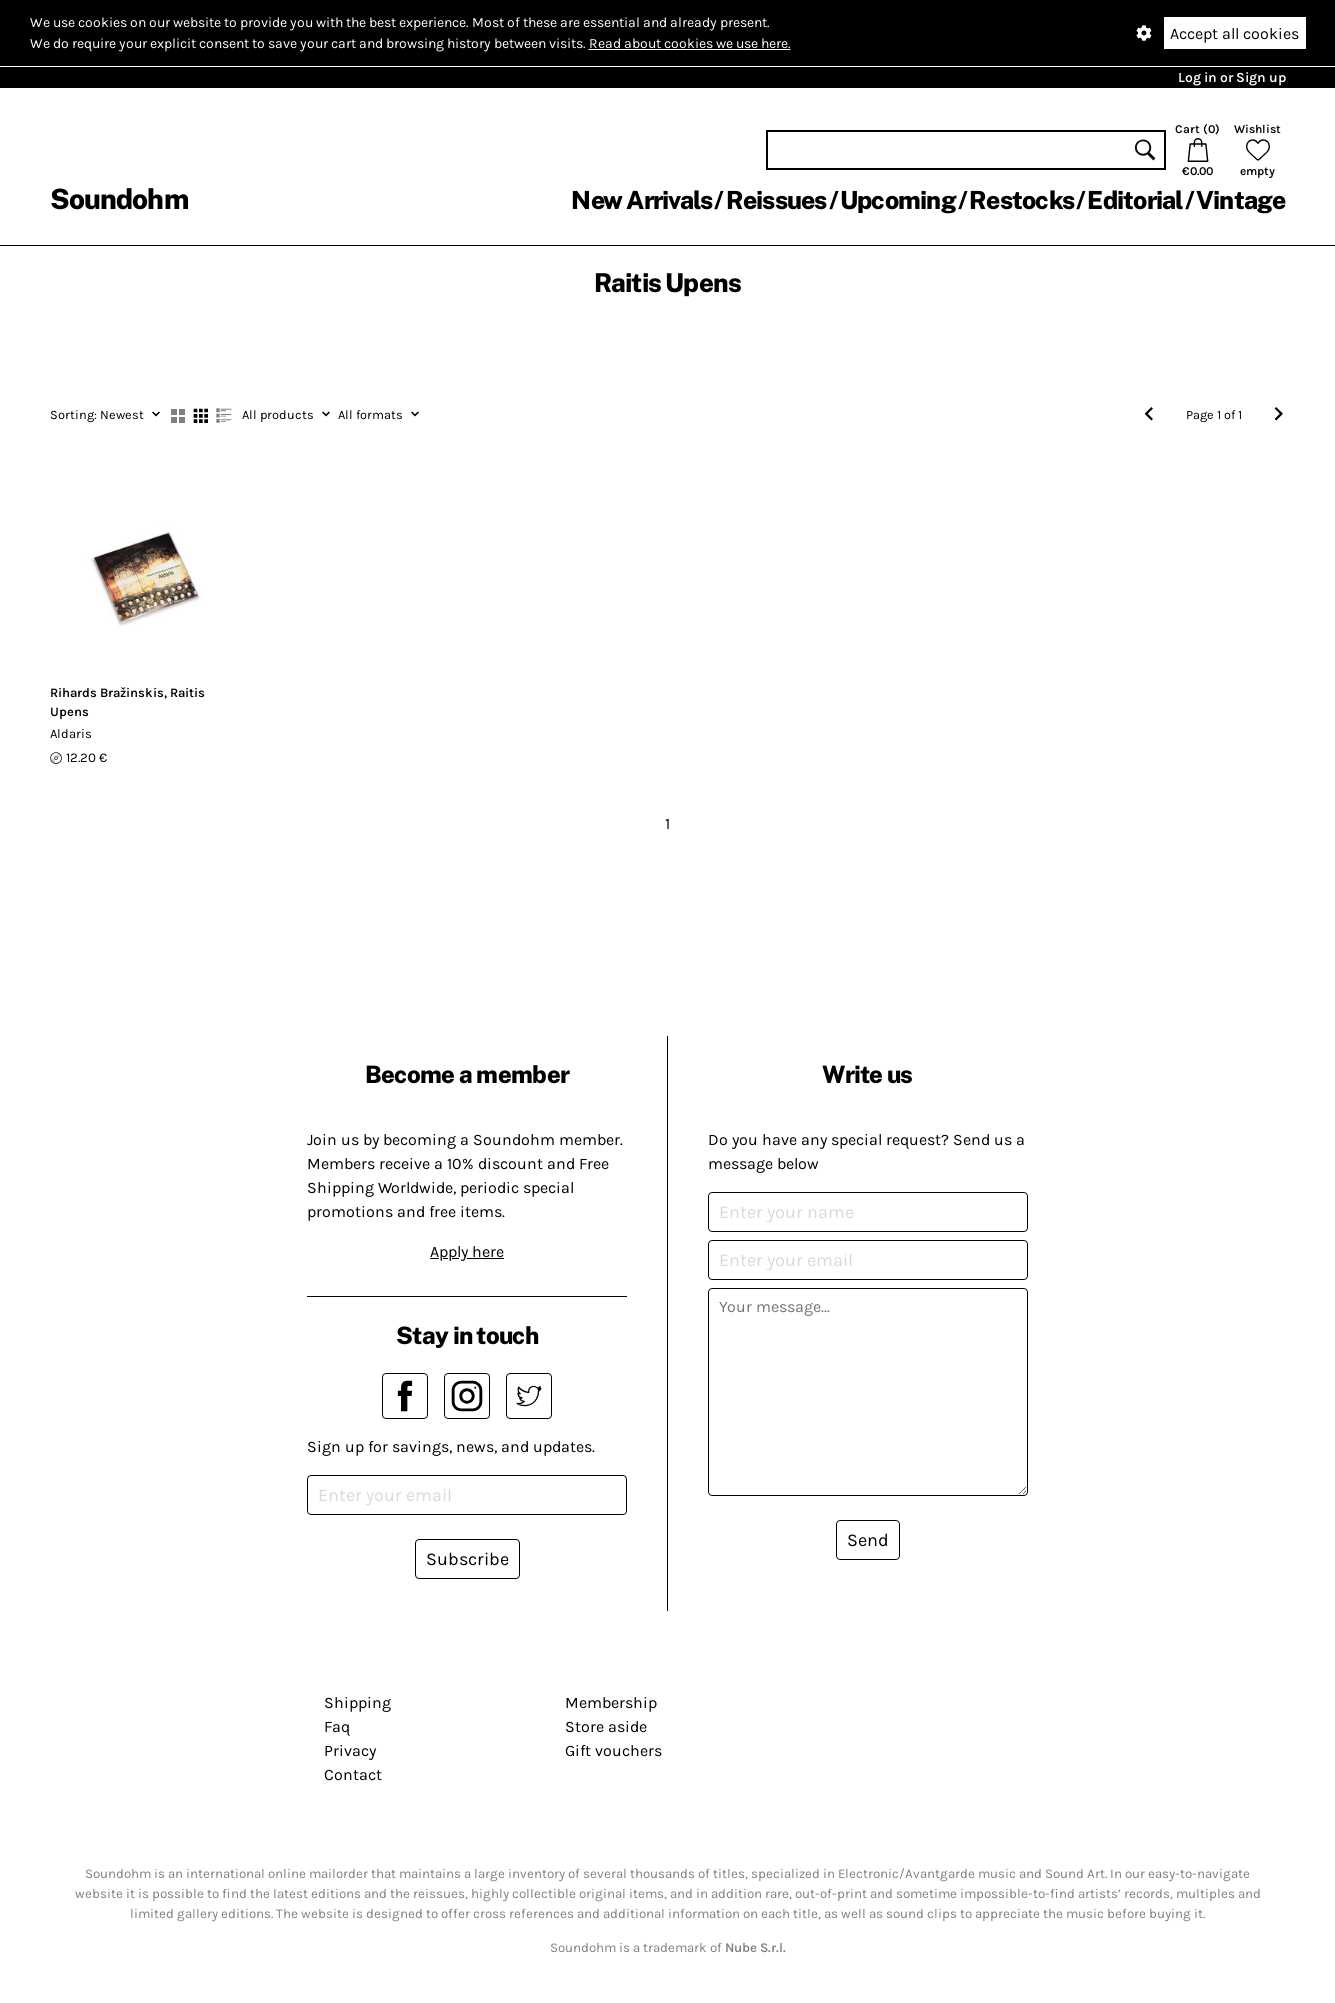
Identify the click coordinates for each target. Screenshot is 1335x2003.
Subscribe (467, 1559)
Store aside (606, 1726)
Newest (105, 414)
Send (868, 1540)
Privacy (350, 1750)
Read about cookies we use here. (690, 43)
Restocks (1021, 200)
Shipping (357, 1702)
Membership (611, 1702)
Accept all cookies (1234, 33)
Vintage (1241, 200)
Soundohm (119, 198)
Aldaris (71, 733)
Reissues (776, 200)
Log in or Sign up (1232, 77)
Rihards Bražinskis (107, 692)
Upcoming (898, 200)
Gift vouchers (613, 1750)
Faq (337, 1726)
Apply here (467, 1251)
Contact (353, 1774)
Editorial (1134, 200)
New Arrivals (641, 200)
